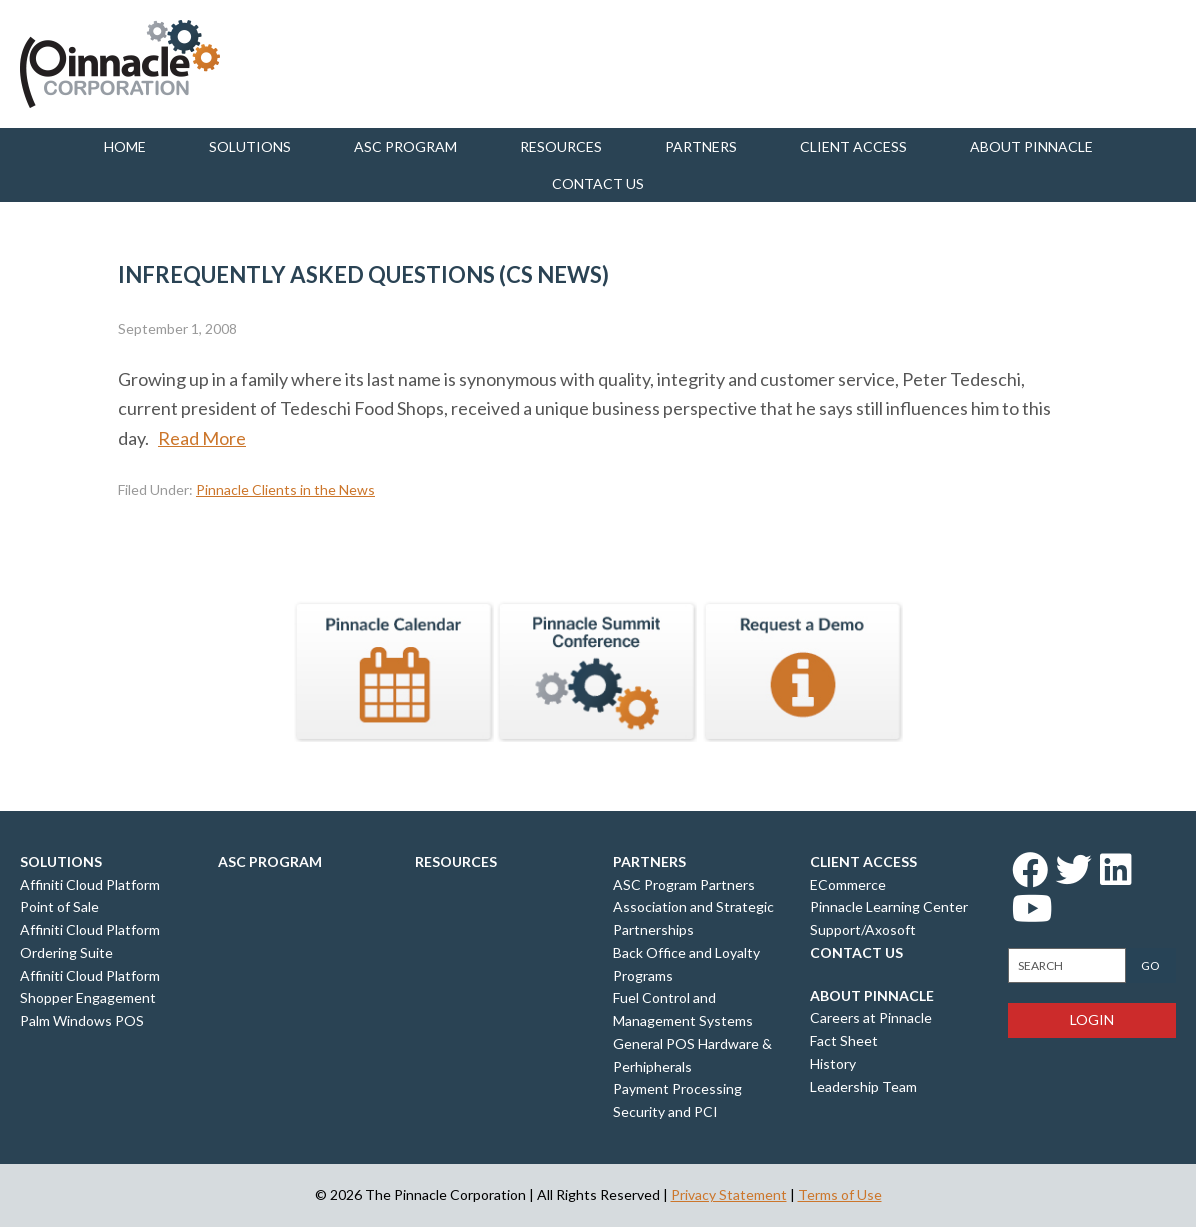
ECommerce (848, 884)
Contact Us (856, 952)
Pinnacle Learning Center (889, 906)
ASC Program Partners (684, 884)
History (833, 1063)
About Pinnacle (1031, 146)
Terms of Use (840, 1194)
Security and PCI (665, 1111)
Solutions (250, 146)
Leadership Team (863, 1086)
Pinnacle (120, 64)
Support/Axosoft (863, 929)
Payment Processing (677, 1088)
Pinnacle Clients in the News (285, 489)
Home (125, 146)
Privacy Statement (729, 1194)
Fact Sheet (844, 1040)
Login (1092, 1019)
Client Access (853, 146)
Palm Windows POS (82, 1020)
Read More (202, 438)
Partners (701, 146)
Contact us (598, 183)
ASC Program (405, 146)
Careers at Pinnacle (871, 1017)
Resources (561, 146)
